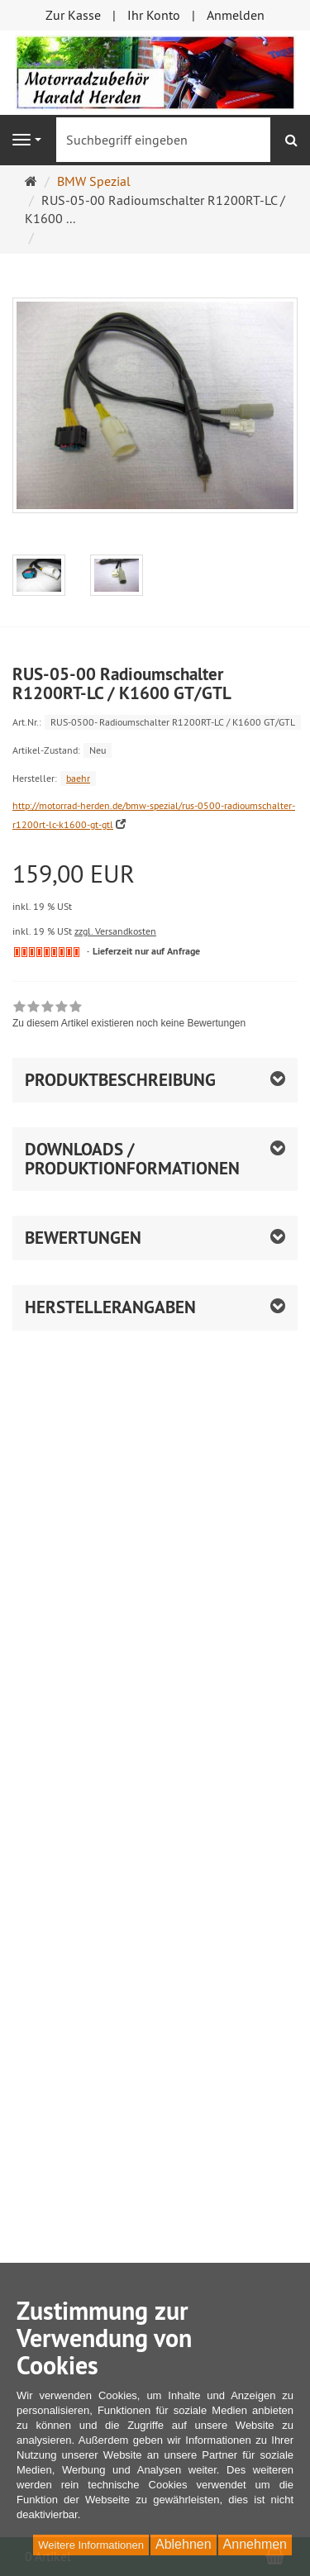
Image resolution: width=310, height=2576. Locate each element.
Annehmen (255, 2544)
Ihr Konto (153, 15)
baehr (78, 778)
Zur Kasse (73, 15)
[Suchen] (291, 140)
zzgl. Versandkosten (115, 931)
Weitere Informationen (91, 2545)
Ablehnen (183, 2544)
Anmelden (236, 15)
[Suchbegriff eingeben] (163, 139)
